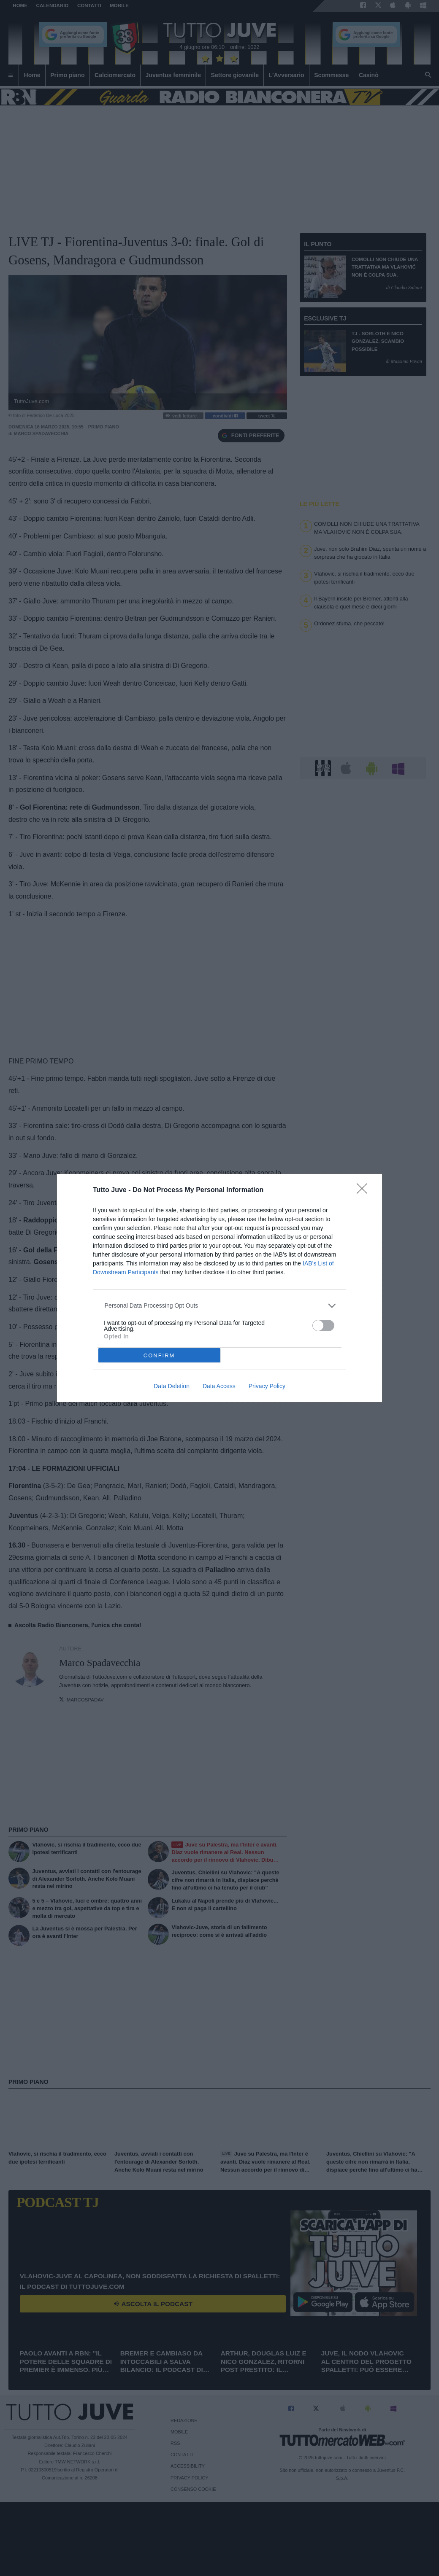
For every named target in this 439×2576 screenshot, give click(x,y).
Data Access (219, 1386)
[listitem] (220, 1305)
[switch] (323, 1325)
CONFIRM (159, 1355)
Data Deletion (172, 1386)
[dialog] (219, 1288)
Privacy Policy (267, 1386)
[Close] (365, 1191)
